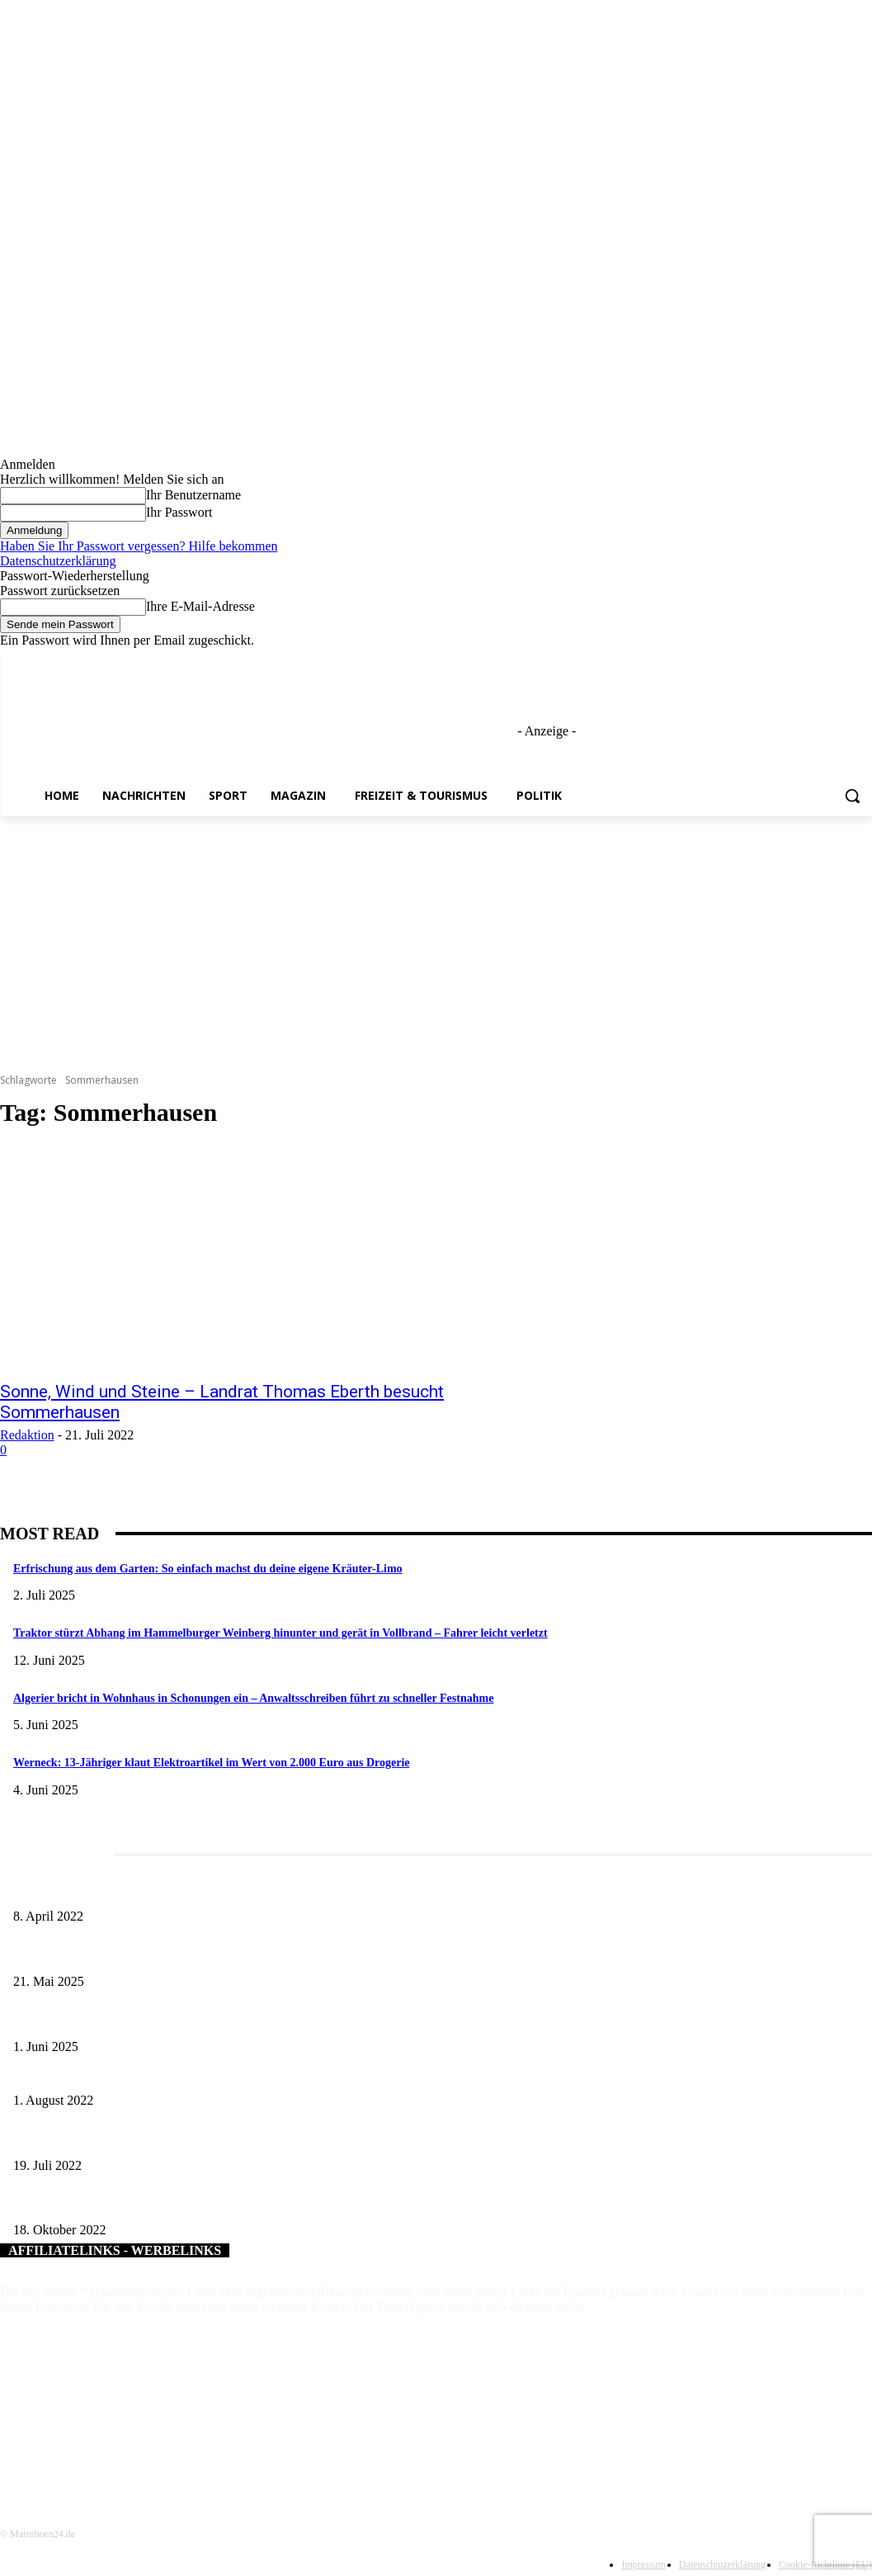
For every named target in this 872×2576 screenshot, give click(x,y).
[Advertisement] (436, 940)
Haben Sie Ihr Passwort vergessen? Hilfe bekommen (139, 546)
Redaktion (27, 1435)
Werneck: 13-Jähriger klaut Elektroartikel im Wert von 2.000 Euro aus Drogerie (211, 1762)
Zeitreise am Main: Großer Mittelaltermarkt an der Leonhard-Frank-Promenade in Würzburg (227, 1954)
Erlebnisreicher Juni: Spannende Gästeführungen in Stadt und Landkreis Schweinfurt (210, 2019)
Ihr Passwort (179, 512)
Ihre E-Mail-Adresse (200, 606)
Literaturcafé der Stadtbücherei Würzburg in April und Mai (149, 1890)
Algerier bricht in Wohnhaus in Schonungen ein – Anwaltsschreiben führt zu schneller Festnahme (253, 1698)
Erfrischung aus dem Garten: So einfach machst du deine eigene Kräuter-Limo (208, 1568)
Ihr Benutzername (193, 495)
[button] (852, 795)
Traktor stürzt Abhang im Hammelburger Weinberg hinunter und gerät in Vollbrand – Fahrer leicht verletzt (280, 1633)
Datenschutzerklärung (57, 561)
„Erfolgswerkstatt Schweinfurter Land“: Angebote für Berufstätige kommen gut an (204, 2138)
